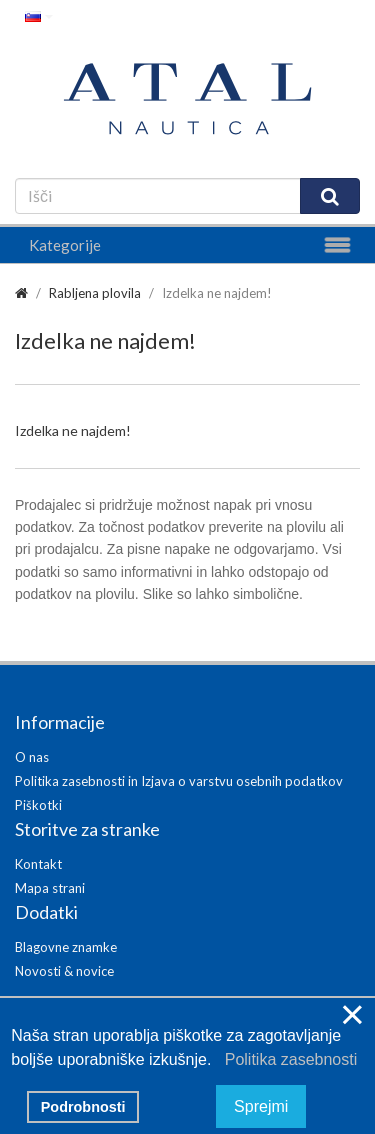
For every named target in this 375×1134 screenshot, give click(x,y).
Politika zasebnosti (286, 1059)
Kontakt (38, 864)
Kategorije (65, 245)
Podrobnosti (83, 1107)
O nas (32, 757)
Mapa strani (50, 888)
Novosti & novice (64, 971)
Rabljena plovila (95, 293)
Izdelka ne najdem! (217, 293)
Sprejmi (261, 1106)
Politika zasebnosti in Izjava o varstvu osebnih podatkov (179, 781)
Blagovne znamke (66, 947)
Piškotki (38, 805)
